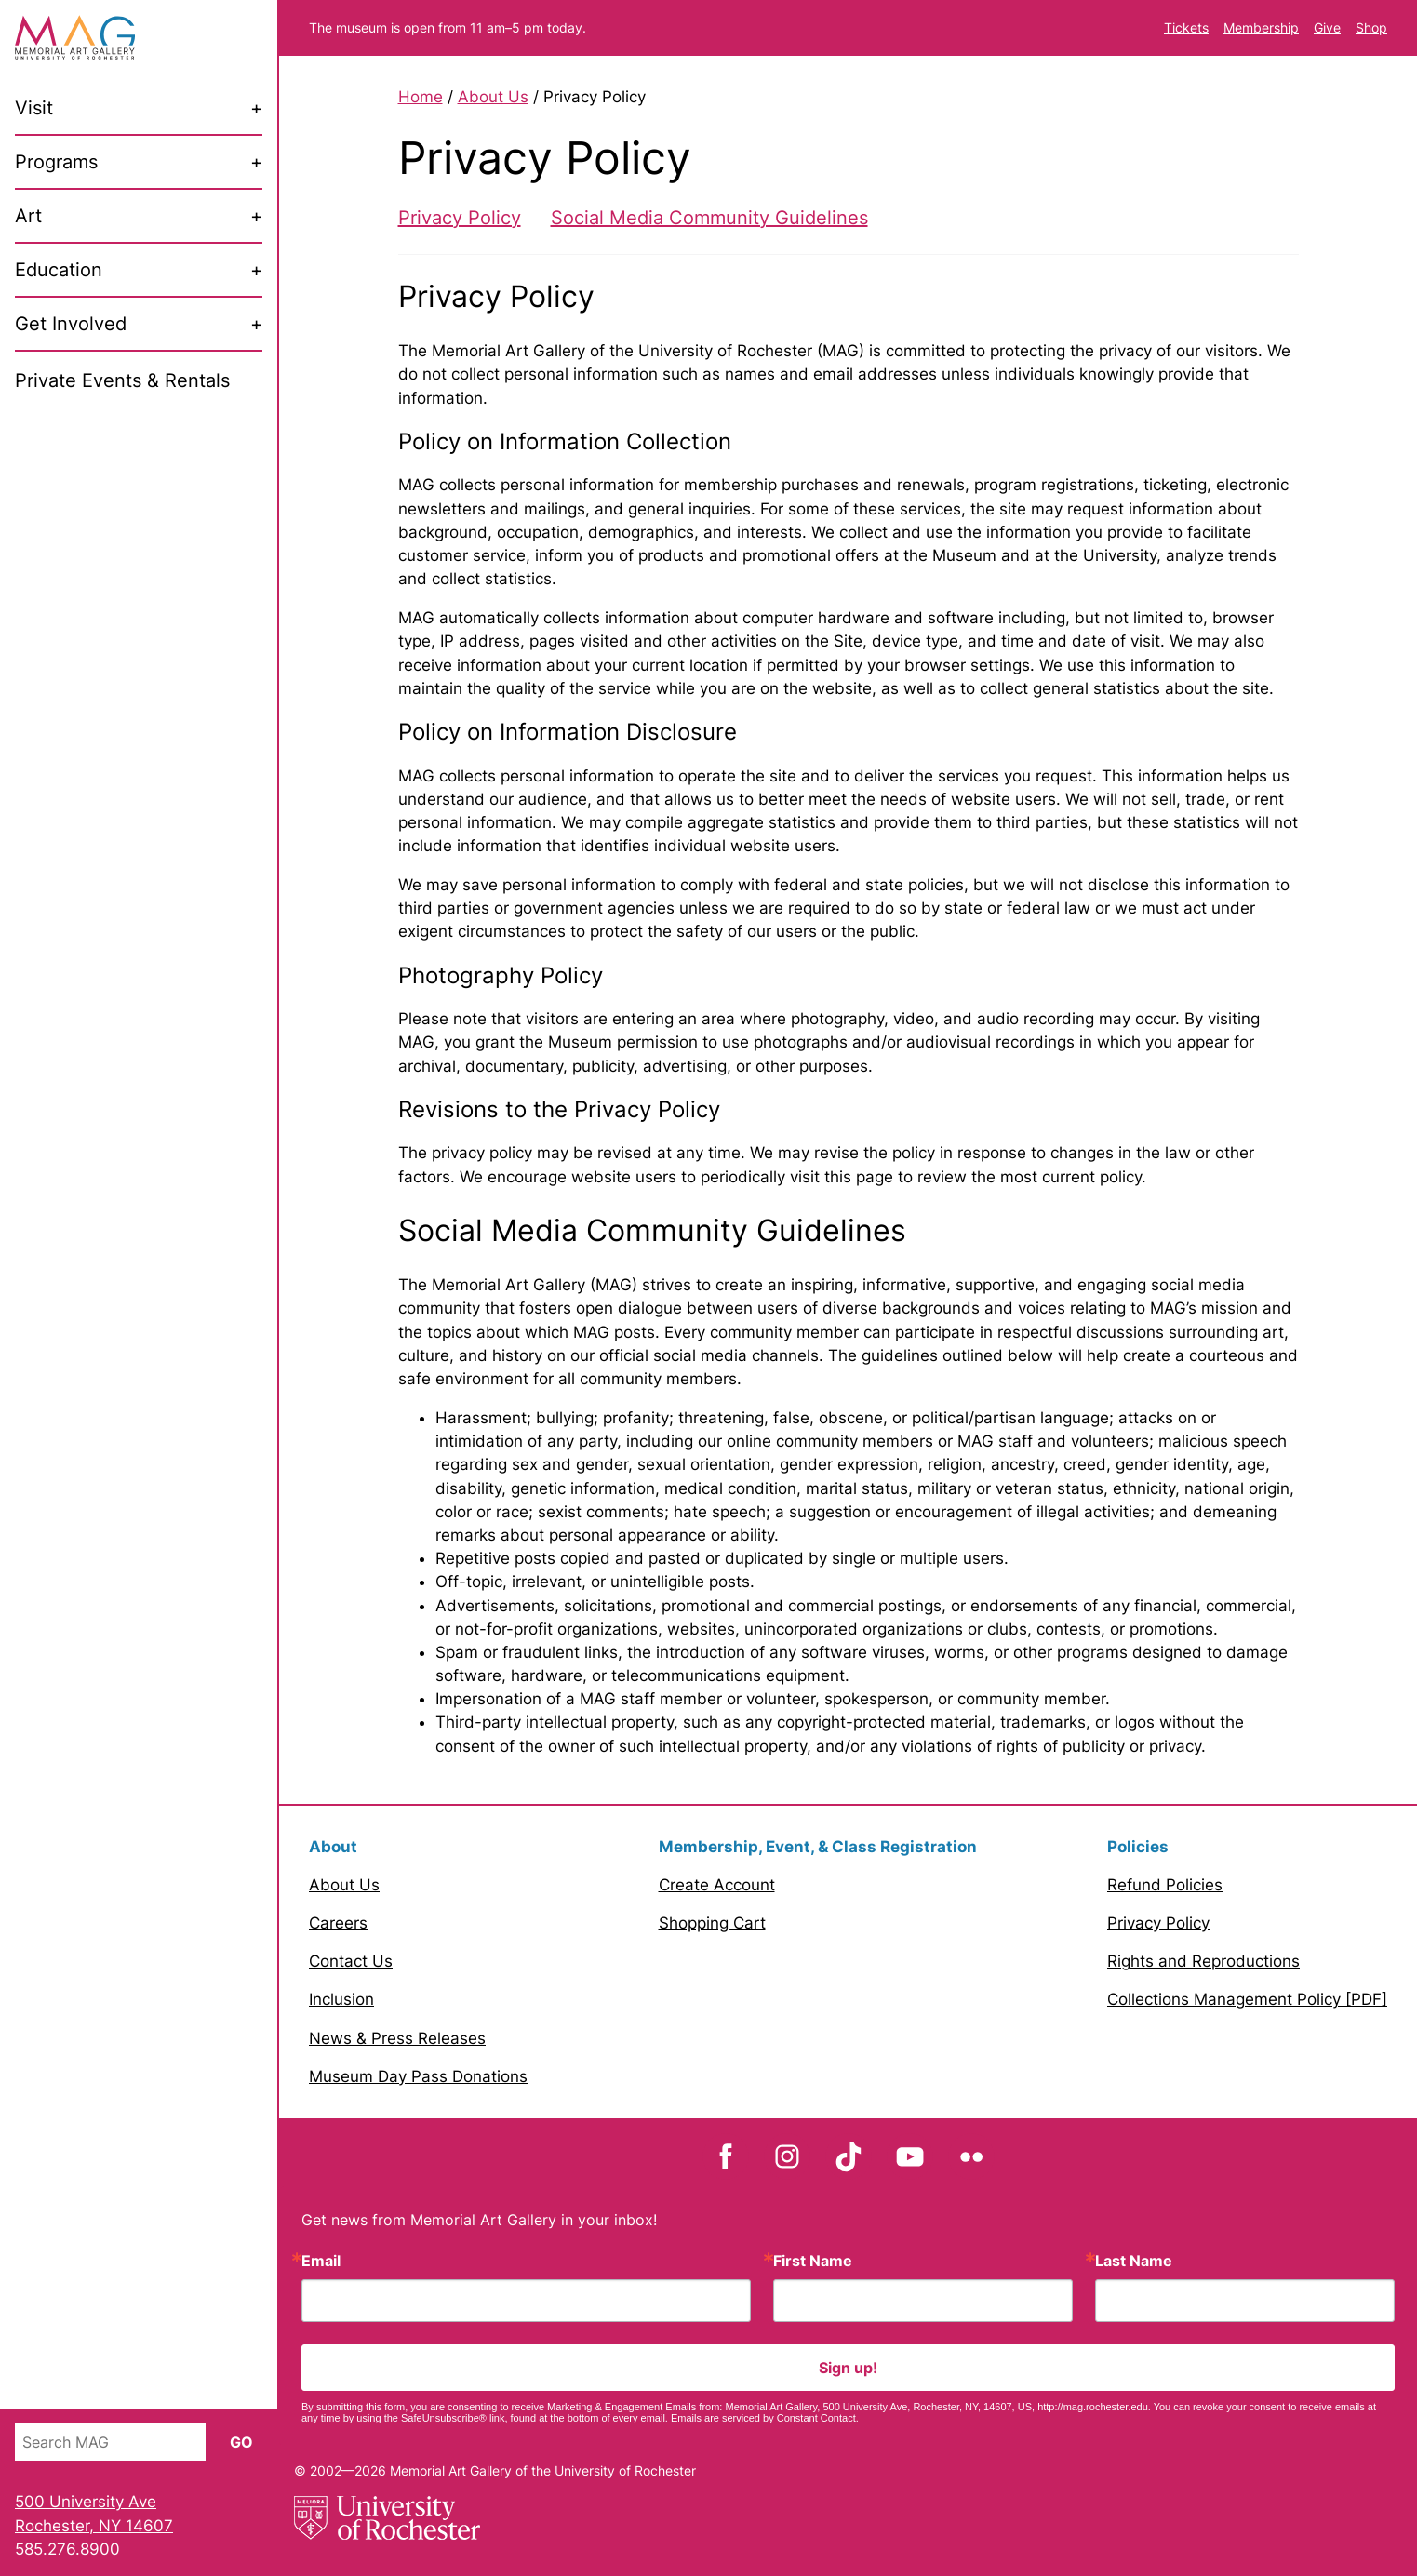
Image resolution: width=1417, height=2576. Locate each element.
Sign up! (848, 2367)
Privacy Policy (459, 218)
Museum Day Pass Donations (418, 2076)
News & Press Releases (397, 2038)
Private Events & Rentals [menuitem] (122, 380)
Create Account (717, 1884)
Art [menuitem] (28, 216)
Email (321, 2260)
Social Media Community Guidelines (709, 218)
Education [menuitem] (58, 270)
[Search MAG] (110, 2442)
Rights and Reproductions (1203, 1961)
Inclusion (341, 1999)
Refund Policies (1165, 1884)
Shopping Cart (712, 1923)
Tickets (1186, 27)
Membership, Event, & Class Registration (818, 1846)
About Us (493, 96)
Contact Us (351, 1961)
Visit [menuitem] (34, 108)
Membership (1261, 27)
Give (1327, 27)
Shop (1371, 27)
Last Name (1133, 2260)
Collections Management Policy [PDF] (1247, 1999)
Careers (338, 1923)
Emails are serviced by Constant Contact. (765, 2417)
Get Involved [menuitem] (71, 324)
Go (241, 2442)
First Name (812, 2260)
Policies (1138, 1846)
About (333, 1846)
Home (420, 96)
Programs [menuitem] (56, 162)
